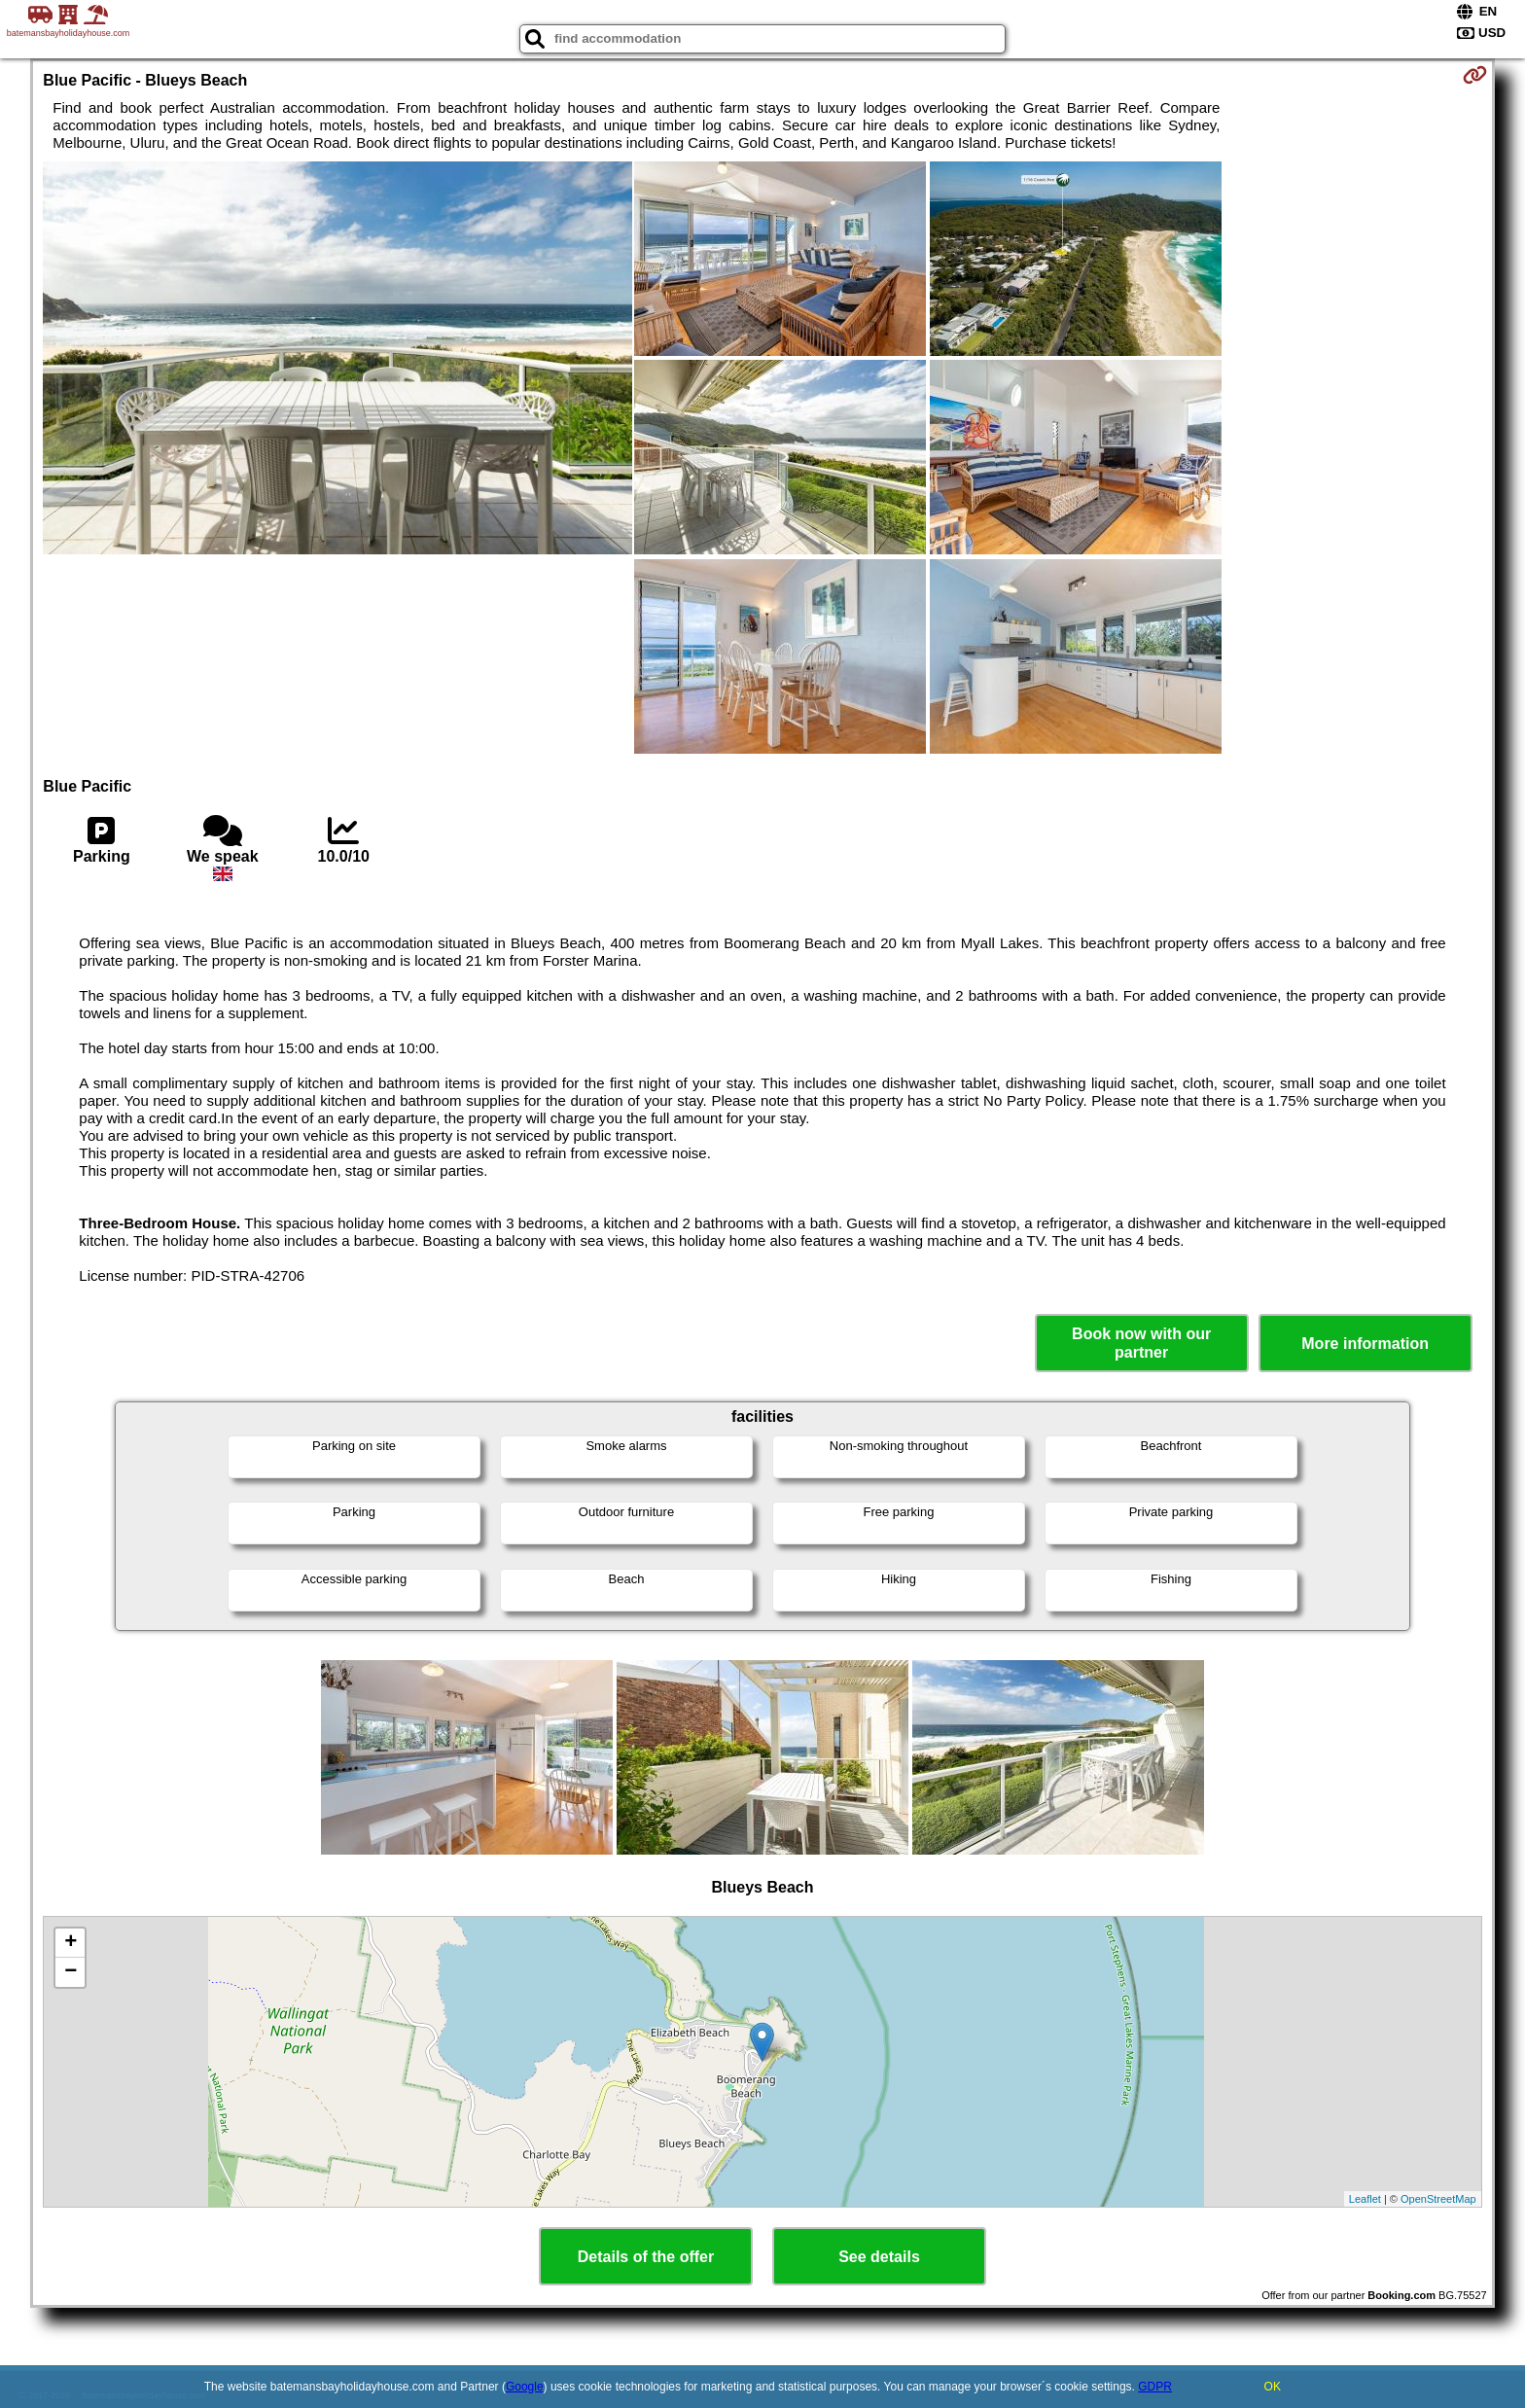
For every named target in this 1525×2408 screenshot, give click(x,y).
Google (525, 2386)
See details (879, 2257)
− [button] (70, 1972)
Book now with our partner (1141, 1343)
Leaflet (1365, 2199)
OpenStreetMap (1438, 2199)
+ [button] (70, 1943)
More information (1365, 1343)
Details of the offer (646, 2257)
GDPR (1155, 2386)
